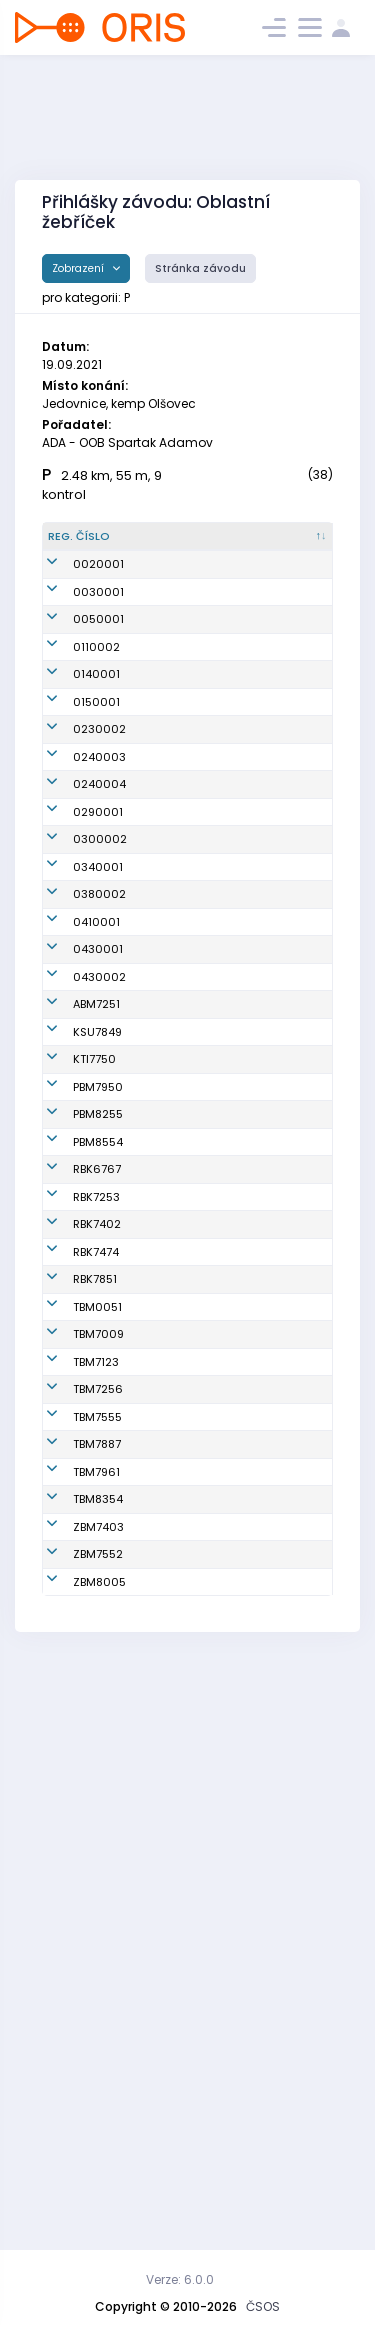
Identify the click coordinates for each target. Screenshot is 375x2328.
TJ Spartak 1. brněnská (269, 1359)
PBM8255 (98, 1403)
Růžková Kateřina (164, 1447)
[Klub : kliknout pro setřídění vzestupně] (281, 545)
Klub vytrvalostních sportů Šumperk (278, 1246)
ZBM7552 (98, 2107)
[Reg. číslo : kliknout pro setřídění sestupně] (89, 545)
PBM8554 (98, 1447)
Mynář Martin (177, 2063)
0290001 (98, 936)
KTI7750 (94, 1307)
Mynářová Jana (168, 2107)
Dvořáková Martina (169, 1535)
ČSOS (263, 2306)
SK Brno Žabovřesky (267, 2063)
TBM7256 (98, 1843)
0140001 (96, 732)
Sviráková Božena (167, 1931)
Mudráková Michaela (172, 1887)
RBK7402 (97, 1579)
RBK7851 (95, 1667)
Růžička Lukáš (179, 1246)
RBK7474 (96, 1623)
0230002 (99, 804)
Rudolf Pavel (174, 1579)
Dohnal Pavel (176, 2151)
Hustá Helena (178, 1975)
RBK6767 (97, 1491)
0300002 (100, 980)
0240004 (99, 892)
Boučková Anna (167, 1711)
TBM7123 (96, 1799)
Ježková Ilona (178, 1843)
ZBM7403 (98, 2063)
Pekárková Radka (169, 1491)
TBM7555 (97, 1887)
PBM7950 (98, 1359)
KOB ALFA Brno (273, 1194)
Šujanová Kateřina (166, 1667)
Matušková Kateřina (171, 1623)
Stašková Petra (166, 1403)
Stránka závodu (200, 268)
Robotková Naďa (169, 1359)
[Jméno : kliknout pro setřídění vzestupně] (182, 545)
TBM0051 (97, 1711)
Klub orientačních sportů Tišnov (272, 1306)
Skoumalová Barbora (175, 1307)
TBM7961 (96, 1975)
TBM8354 (98, 2019)
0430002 (99, 1150)
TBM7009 (98, 1755)
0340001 (98, 1015)
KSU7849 (97, 1246)
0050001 (98, 652)
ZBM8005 (99, 2151)
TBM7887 (97, 1931)
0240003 (99, 848)
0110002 (96, 688)
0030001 (98, 617)
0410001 (96, 1087)
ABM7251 (96, 1194)
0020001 (98, 581)
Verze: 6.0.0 (180, 2279)
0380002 (99, 1051)
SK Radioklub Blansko (271, 1491)
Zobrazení (79, 268)
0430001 (98, 1114)
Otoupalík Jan (179, 1799)
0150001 (96, 768)
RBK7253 (96, 1535)
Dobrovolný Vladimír (171, 1755)
